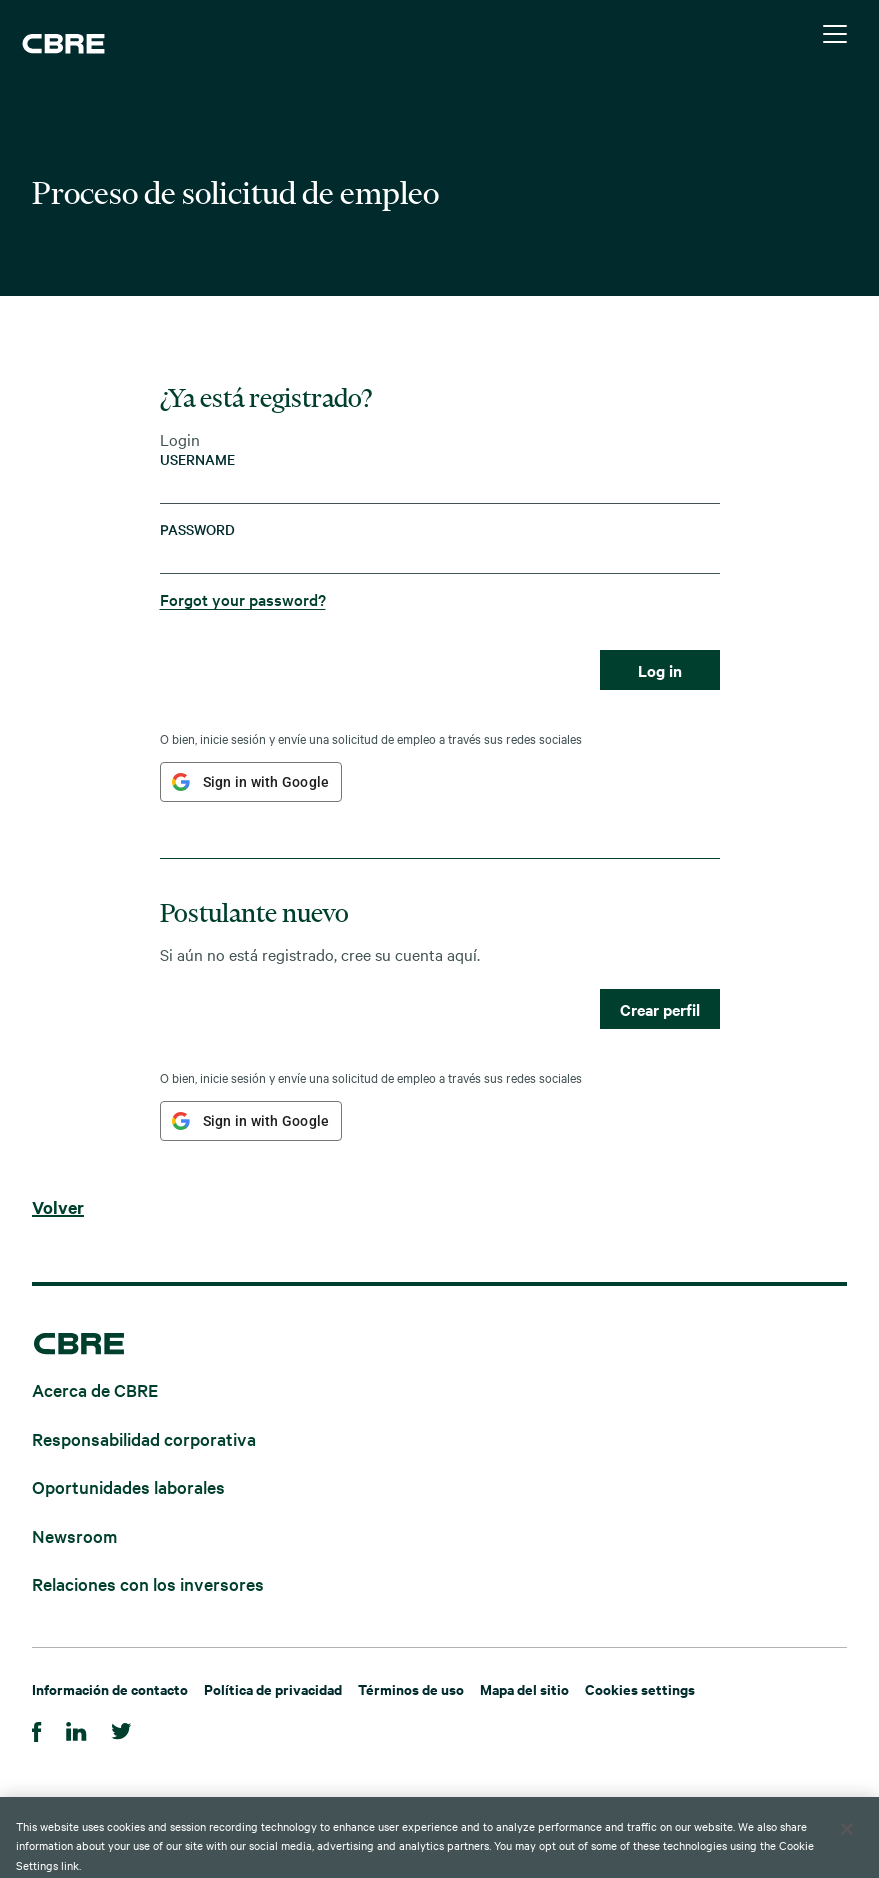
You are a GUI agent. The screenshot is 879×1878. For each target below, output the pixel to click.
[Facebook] (37, 1728)
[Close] (847, 1850)
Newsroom (74, 1534)
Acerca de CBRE (95, 1389)
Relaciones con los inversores (148, 1583)
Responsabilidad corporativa (144, 1437)
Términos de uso (411, 1688)
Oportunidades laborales (128, 1486)
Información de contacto (110, 1688)
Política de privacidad (273, 1688)
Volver (58, 1208)
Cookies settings (640, 1688)
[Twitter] (121, 1728)
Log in (660, 670)
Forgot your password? (243, 599)
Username (197, 459)
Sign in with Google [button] (266, 782)
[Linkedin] (76, 1728)
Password (197, 529)
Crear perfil (660, 1009)
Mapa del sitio (524, 1688)
